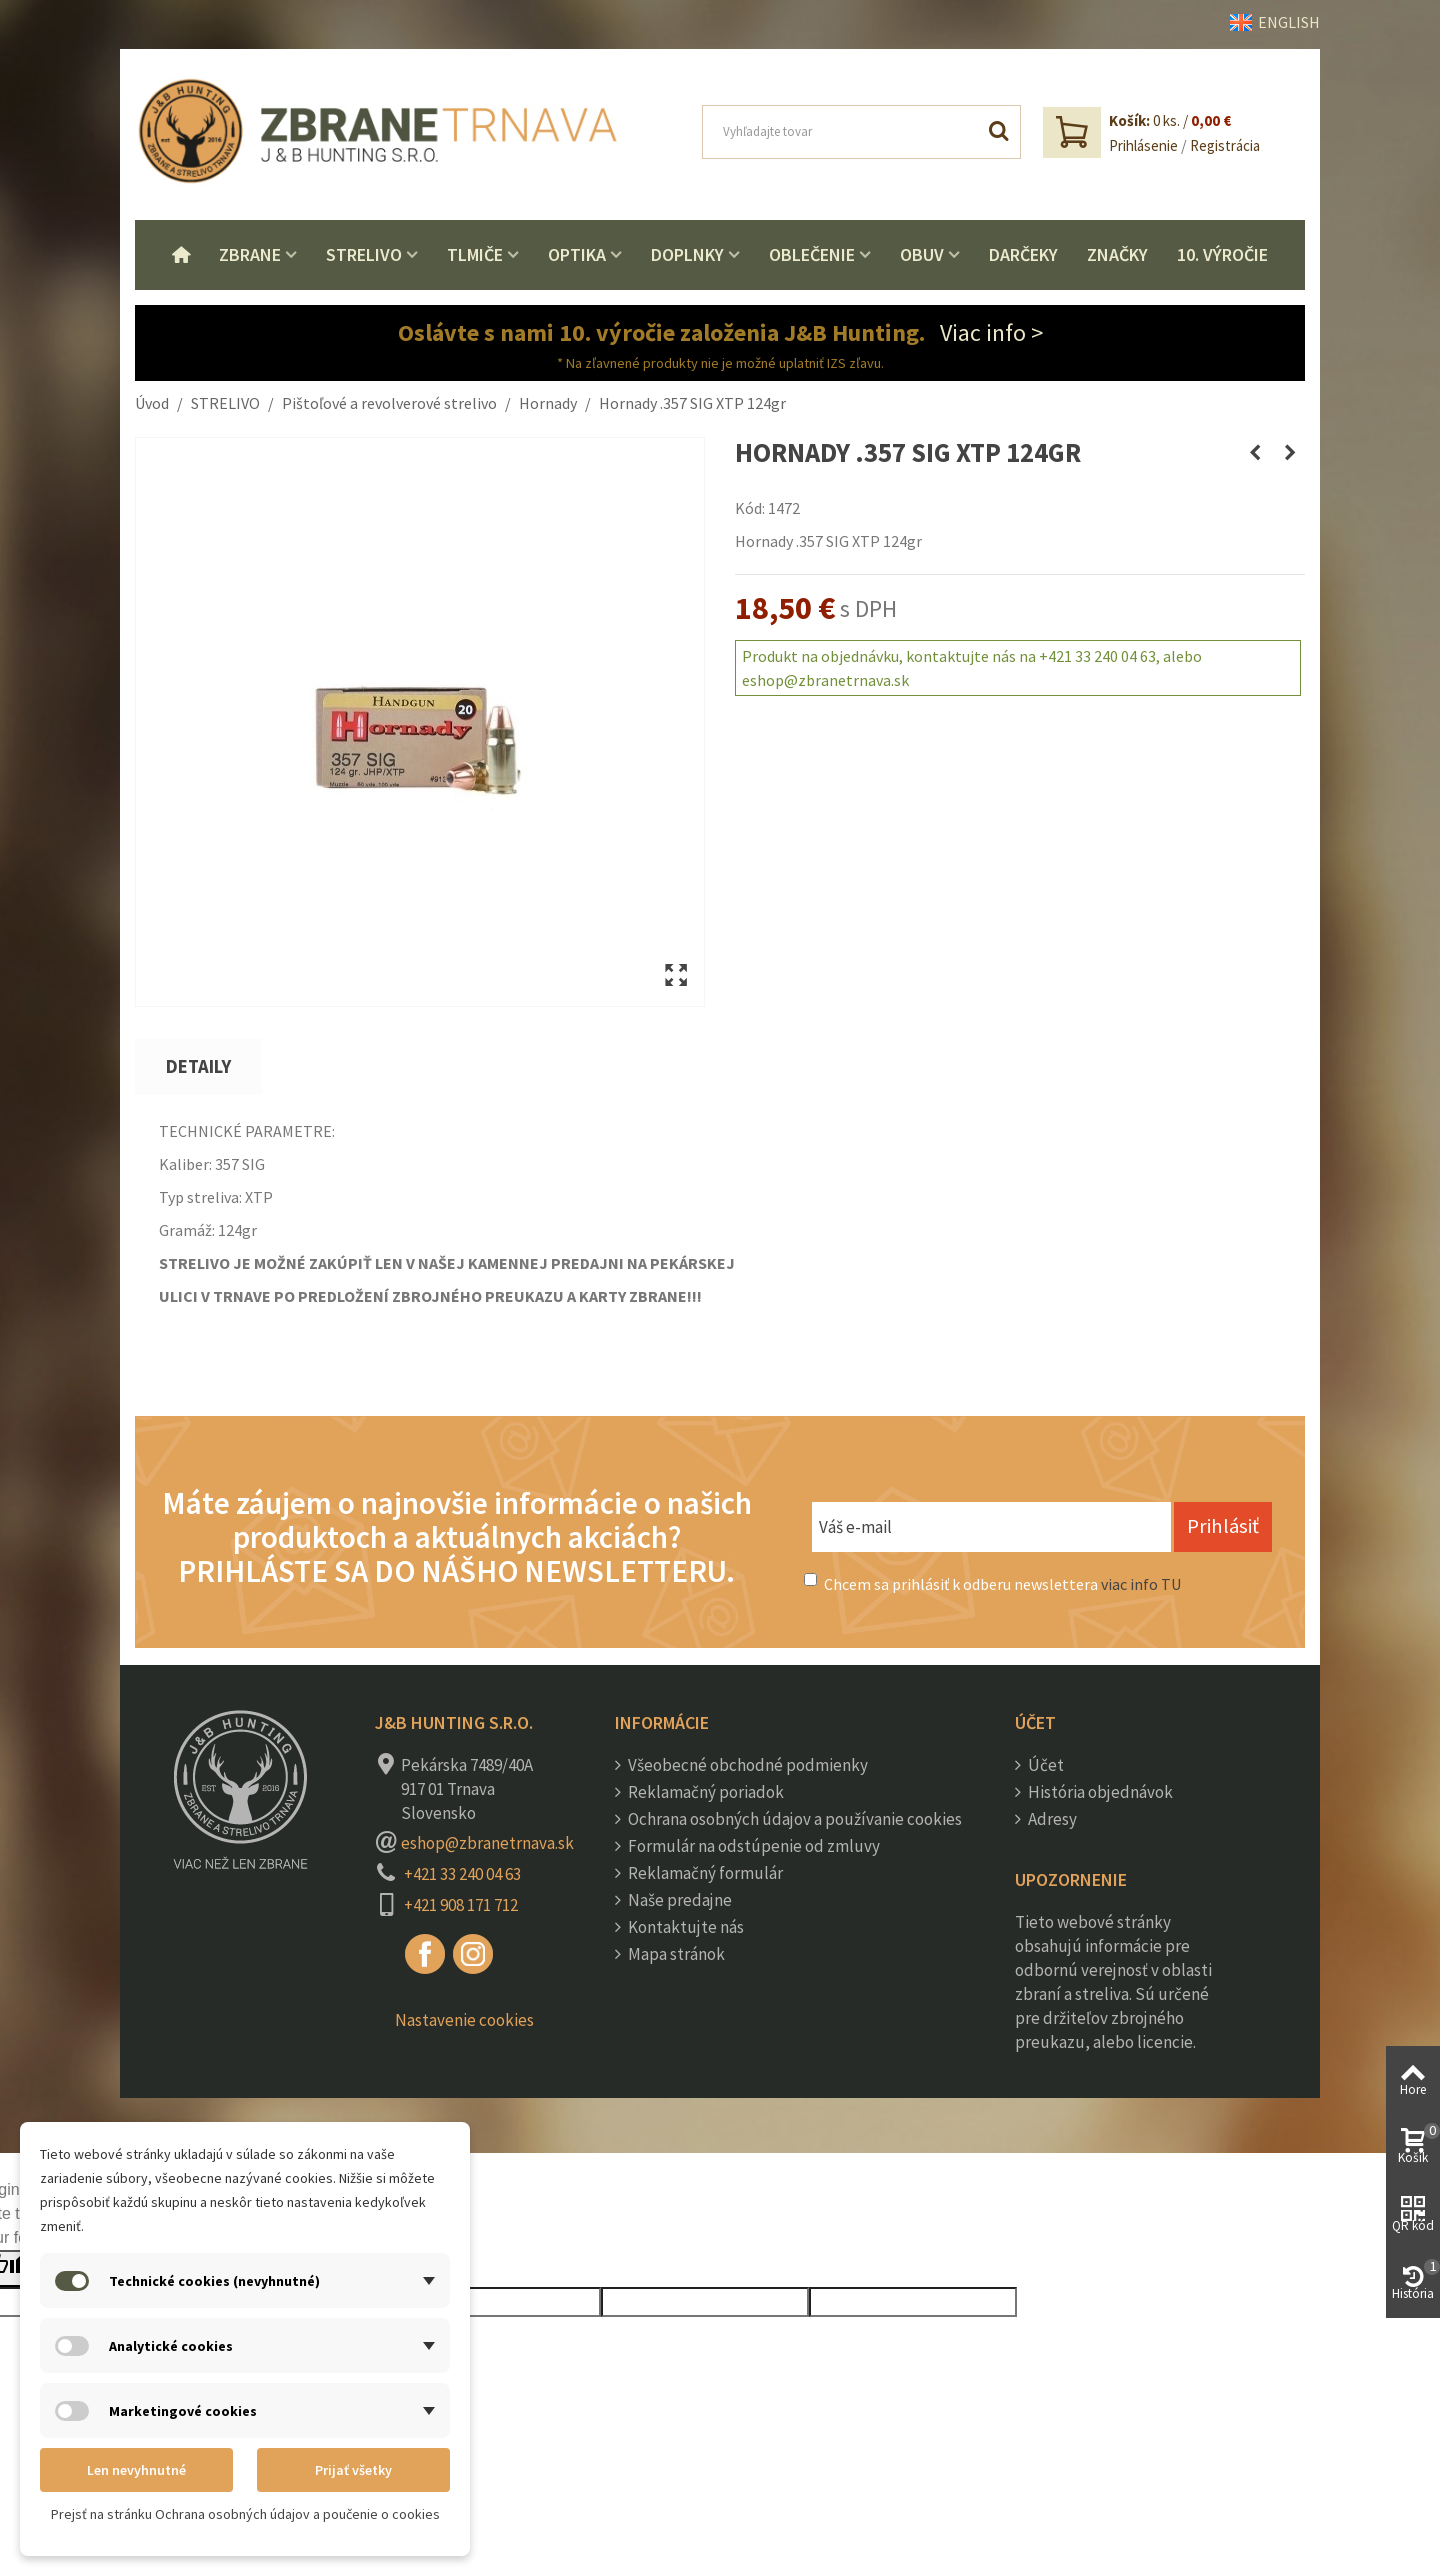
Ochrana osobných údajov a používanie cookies (793, 1819)
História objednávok (1099, 1792)
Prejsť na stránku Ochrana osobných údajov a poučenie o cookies (245, 2514)
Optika (577, 254)
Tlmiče (475, 254)
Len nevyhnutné (136, 2470)
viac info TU (1141, 1584)
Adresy (1051, 1819)
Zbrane (250, 254)
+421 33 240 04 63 (462, 1874)
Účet (1044, 1765)
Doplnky (687, 254)
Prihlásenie (1143, 145)
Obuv (922, 254)
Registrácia (1225, 145)
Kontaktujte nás (684, 1927)
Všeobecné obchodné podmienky (746, 1765)
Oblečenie (812, 254)
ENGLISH (1275, 22)
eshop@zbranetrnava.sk (487, 1843)
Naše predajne (678, 1900)
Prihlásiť (1223, 1526)
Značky (1117, 254)
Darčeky (1023, 254)
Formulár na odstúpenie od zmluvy (752, 1846)
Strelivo (364, 254)
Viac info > (991, 332)
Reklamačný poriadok (704, 1792)
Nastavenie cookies (464, 2020)
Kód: (750, 508)
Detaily (198, 1066)
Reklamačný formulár (704, 1873)
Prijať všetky (353, 2470)
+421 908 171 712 (461, 1905)
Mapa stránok (675, 1954)
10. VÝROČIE (1222, 254)
